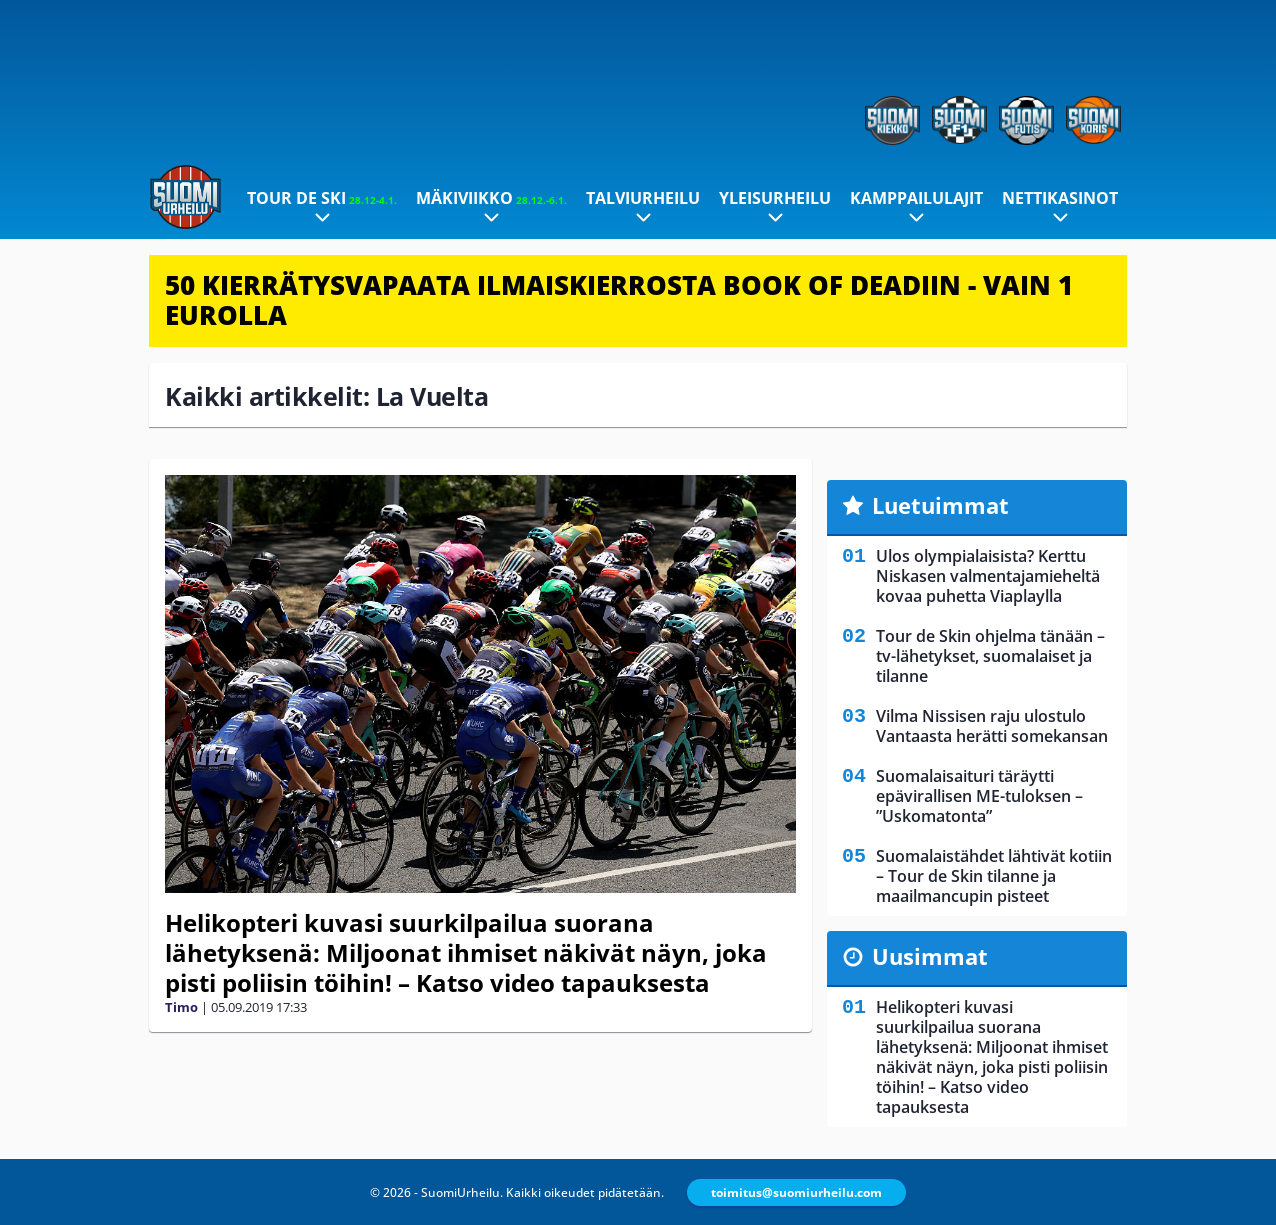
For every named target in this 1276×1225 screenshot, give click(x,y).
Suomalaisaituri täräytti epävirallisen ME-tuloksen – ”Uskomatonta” (979, 796)
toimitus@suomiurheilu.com (796, 1192)
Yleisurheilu (775, 198)
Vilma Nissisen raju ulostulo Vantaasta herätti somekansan (992, 726)
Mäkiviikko (491, 198)
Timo (181, 1007)
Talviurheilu (643, 198)
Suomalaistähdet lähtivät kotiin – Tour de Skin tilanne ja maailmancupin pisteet (994, 876)
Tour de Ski (322, 198)
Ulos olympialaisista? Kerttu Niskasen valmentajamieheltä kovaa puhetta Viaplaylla (988, 576)
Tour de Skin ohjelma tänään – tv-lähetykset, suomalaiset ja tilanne (990, 656)
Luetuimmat (940, 505)
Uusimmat (930, 956)
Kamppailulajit (916, 198)
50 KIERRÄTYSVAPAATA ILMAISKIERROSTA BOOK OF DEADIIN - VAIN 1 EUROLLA (619, 300)
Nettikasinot (1060, 198)
